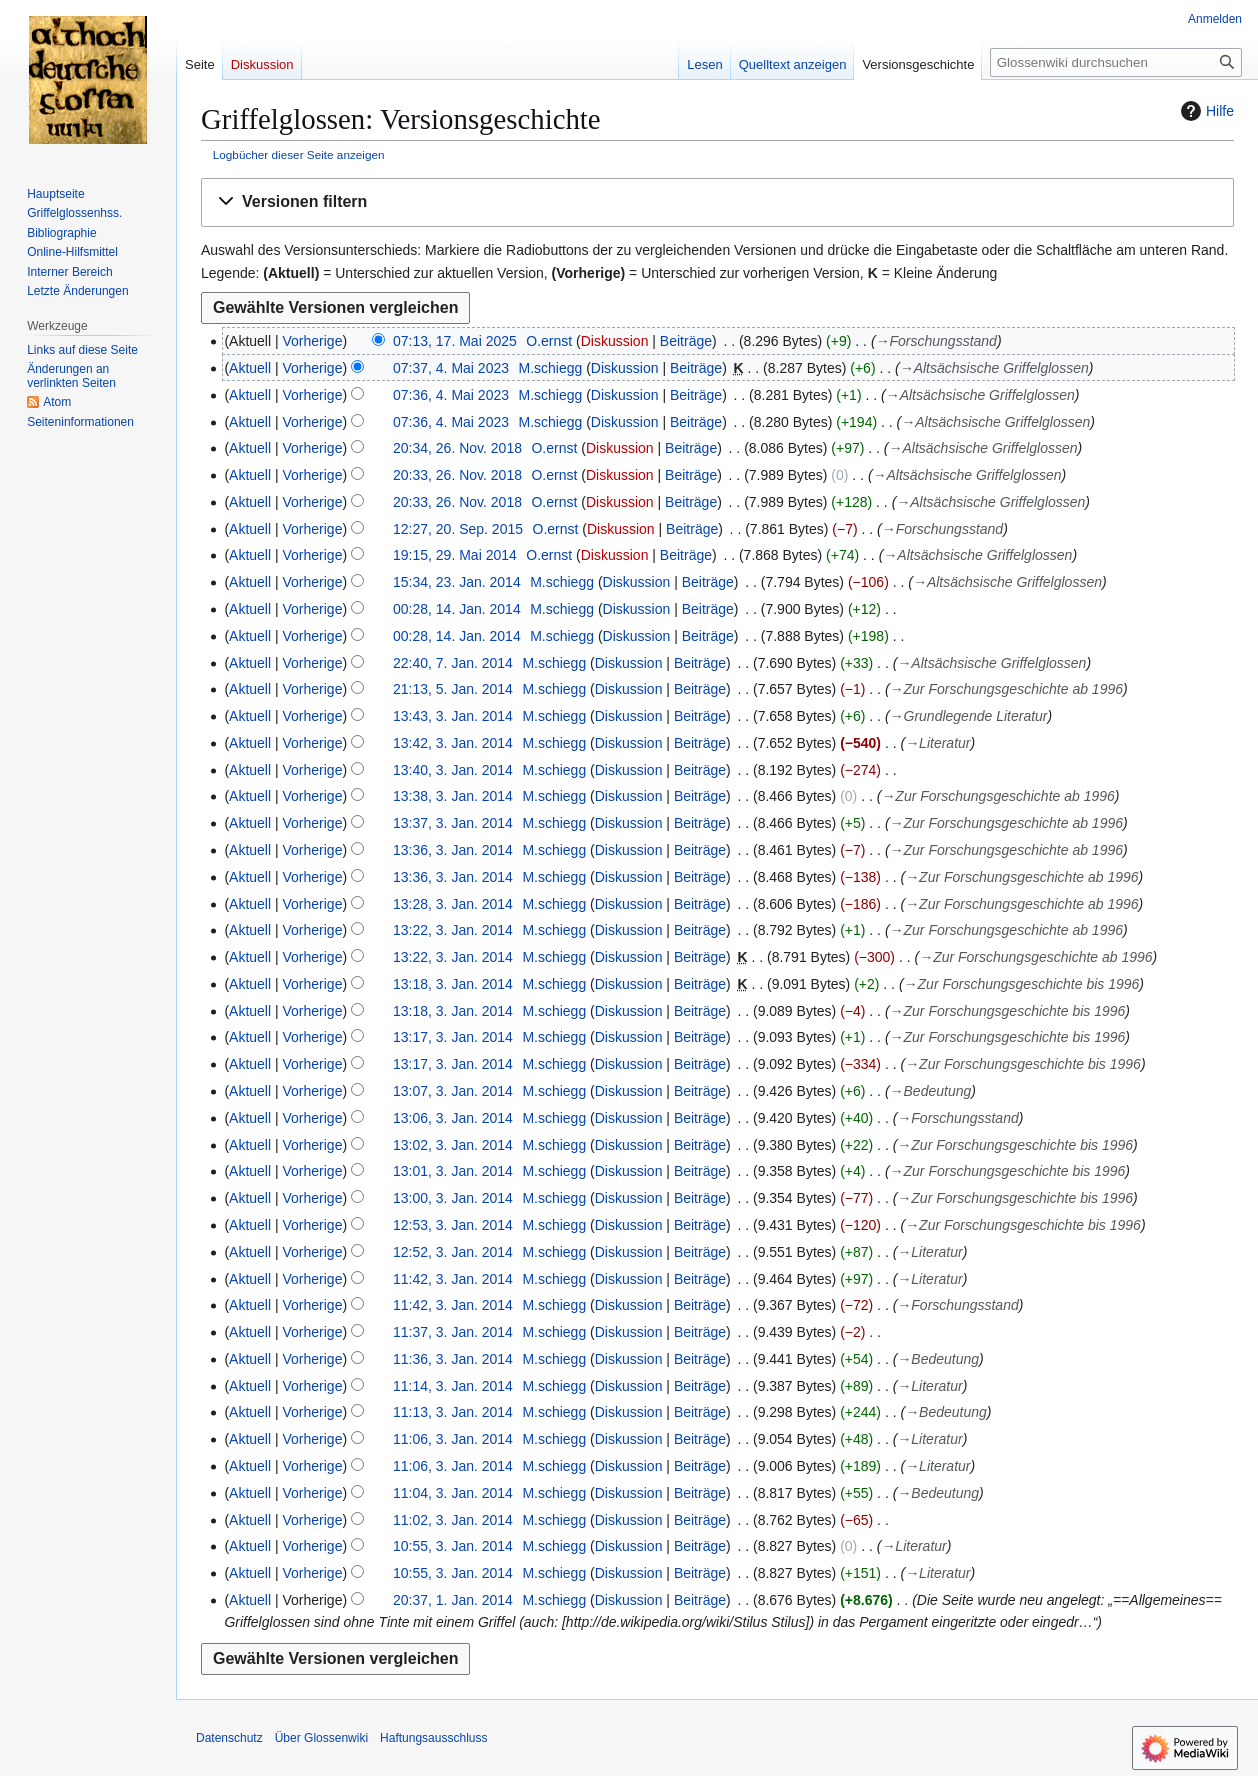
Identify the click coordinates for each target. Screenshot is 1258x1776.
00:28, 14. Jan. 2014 (457, 609)
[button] (717, 202)
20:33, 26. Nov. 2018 (457, 475)
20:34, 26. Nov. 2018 (457, 448)
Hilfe (1205, 111)
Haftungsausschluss (433, 1738)
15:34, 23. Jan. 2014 (457, 582)
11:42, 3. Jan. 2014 (453, 1279)
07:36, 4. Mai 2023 (451, 395)
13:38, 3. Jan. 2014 (453, 796)
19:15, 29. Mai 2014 (455, 555)
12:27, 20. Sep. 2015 (458, 529)
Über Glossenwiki (321, 1738)
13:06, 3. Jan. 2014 (453, 1118)
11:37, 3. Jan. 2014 (453, 1332)
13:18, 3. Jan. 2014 (453, 984)
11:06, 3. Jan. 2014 (453, 1439)
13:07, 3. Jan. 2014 (453, 1091)
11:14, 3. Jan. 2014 (453, 1386)
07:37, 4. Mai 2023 (451, 368)
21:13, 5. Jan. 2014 (453, 689)
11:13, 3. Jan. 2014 (453, 1412)
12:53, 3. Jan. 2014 (453, 1225)
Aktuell (250, 368)
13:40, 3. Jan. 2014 (453, 770)
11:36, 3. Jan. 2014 (453, 1359)
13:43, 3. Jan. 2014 (453, 716)
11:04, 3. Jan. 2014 (453, 1493)
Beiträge (686, 341)
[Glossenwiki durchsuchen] (1116, 62)
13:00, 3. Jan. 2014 (453, 1198)
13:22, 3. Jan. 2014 (453, 930)
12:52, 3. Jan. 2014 (453, 1252)
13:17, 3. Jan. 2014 (453, 1037)
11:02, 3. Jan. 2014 (453, 1520)
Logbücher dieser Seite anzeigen (299, 154)
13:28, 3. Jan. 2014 (453, 904)
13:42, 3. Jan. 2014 (453, 743)
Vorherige (313, 341)
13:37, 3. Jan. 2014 (453, 823)
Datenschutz (229, 1738)
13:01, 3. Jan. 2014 (453, 1171)
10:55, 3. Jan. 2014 (453, 1546)
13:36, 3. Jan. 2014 (453, 850)
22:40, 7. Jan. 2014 (453, 663)
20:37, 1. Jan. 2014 (453, 1600)
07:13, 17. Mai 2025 (455, 341)
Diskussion (615, 341)
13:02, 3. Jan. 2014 (453, 1145)
